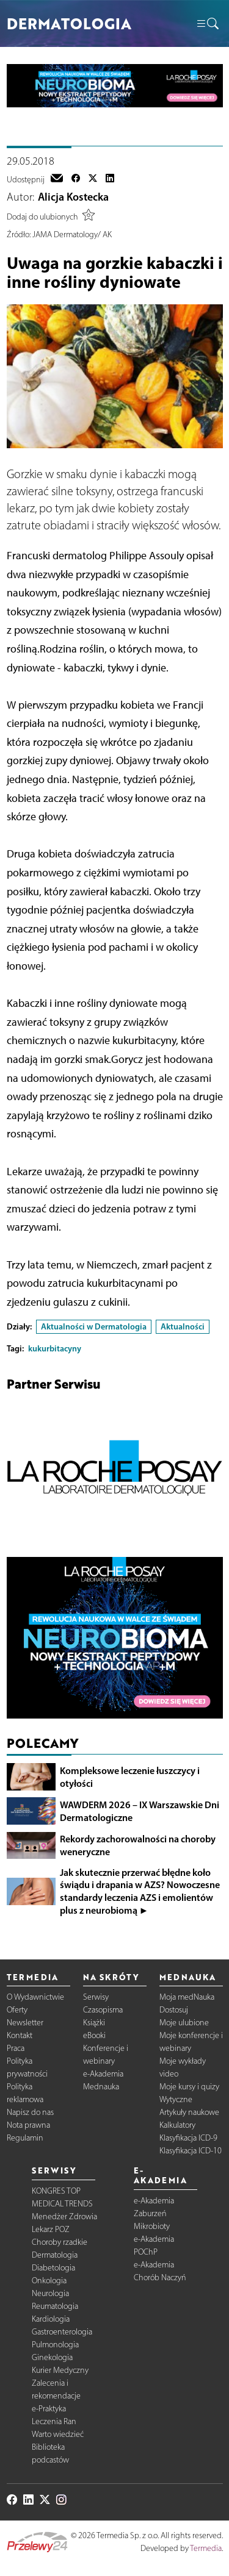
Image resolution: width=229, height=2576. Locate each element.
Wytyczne (175, 2099)
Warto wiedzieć (58, 2434)
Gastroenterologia (62, 2332)
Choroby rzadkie (59, 2242)
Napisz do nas (30, 2112)
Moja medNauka (186, 1997)
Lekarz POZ (51, 2229)
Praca (15, 2048)
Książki (94, 2022)
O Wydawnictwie (35, 1997)
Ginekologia (52, 2357)
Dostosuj (173, 2010)
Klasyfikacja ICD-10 (190, 2150)
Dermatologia (55, 2255)
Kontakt (19, 2035)
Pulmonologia (55, 2344)
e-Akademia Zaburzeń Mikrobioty (154, 2213)
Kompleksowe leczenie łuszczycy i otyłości (130, 1776)
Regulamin (25, 2138)
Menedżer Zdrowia (64, 2216)
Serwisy (96, 1997)
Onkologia (49, 2280)
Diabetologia (53, 2268)
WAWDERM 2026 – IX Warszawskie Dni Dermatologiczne (139, 1810)
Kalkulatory (177, 2125)
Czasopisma (103, 2010)
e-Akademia (103, 2074)
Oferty (17, 2010)
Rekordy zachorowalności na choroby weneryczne (138, 1845)
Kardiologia (51, 2319)
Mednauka (101, 2086)
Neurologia (50, 2293)
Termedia (206, 2548)
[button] (207, 24)
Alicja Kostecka (73, 197)
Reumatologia (55, 2306)
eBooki (94, 2035)
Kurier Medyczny (60, 2370)
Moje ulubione (184, 2022)
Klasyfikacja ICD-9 (188, 2138)
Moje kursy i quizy (189, 2086)
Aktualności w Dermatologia (94, 1326)
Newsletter (25, 2022)
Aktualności (183, 1326)
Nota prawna (28, 2125)
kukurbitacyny (54, 1348)
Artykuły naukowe (189, 2112)
